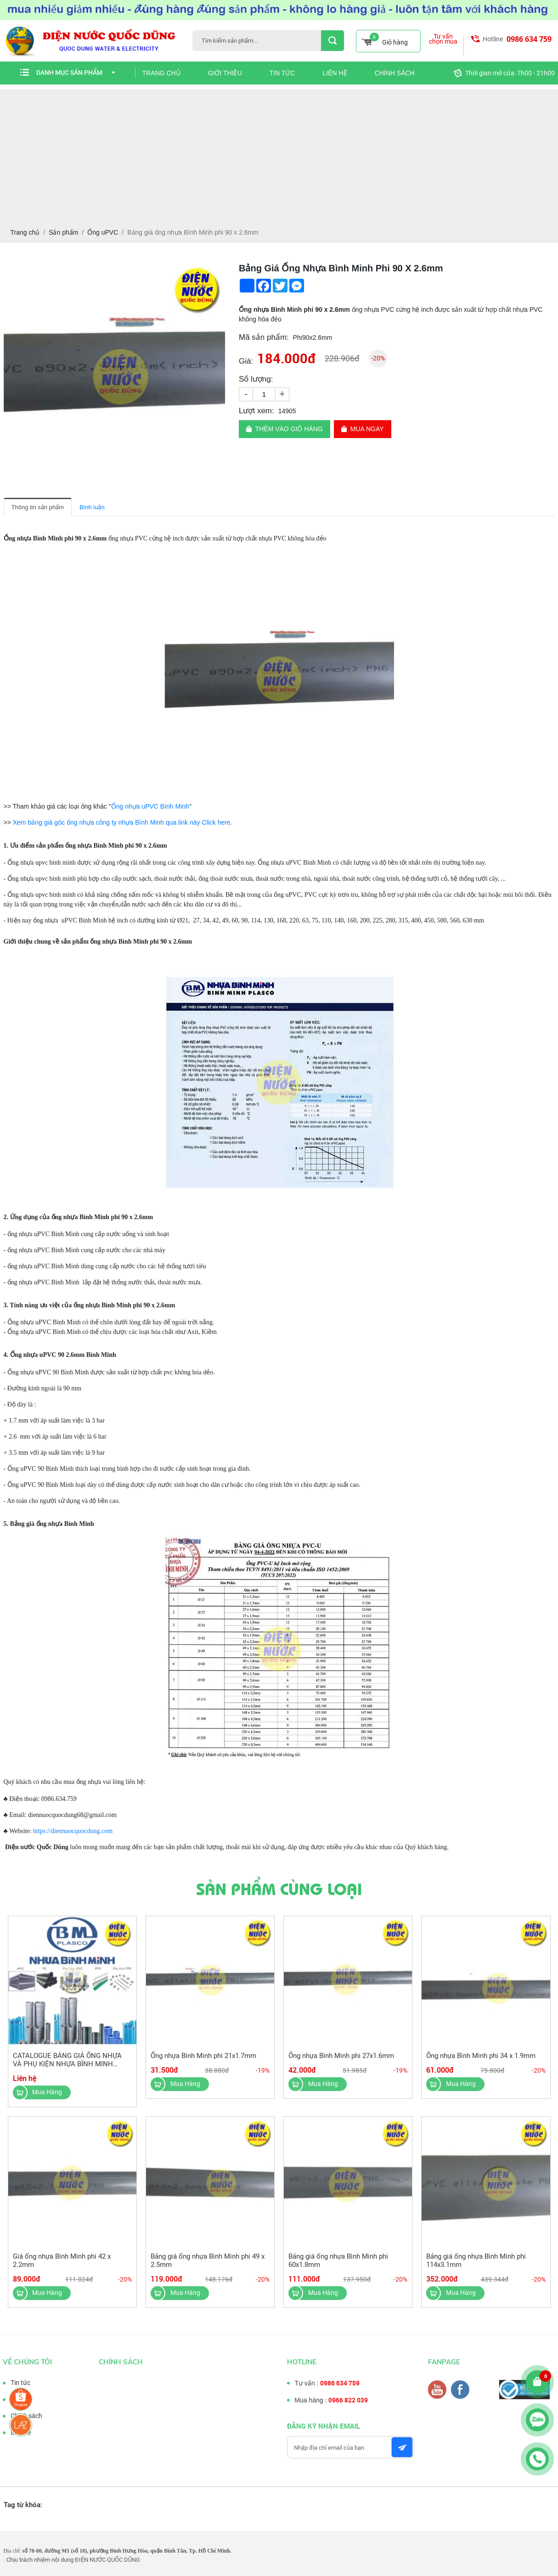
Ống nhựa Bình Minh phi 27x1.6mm (341, 2061)
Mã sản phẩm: (264, 337)
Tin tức (282, 73)
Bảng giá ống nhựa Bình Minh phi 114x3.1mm (476, 2266)
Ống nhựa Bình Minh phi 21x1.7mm (203, 2061)
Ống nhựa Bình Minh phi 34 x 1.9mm (480, 2061)
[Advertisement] (279, 153)
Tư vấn (14, 2399)
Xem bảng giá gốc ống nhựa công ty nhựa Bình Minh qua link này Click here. (122, 822)
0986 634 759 (529, 39)
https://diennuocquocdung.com (72, 1831)
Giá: (246, 361)
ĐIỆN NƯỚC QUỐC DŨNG (107, 2559)
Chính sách (395, 73)
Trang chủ (161, 73)
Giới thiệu (225, 73)
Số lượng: (256, 379)
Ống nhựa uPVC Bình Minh (150, 806)
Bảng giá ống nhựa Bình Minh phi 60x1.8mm (338, 2266)
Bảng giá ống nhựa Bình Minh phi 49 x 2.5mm (208, 2266)
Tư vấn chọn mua (443, 39)
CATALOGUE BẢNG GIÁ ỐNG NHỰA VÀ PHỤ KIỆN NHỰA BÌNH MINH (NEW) (67, 2069)
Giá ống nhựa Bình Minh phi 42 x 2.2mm (62, 2266)
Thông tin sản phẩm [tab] (37, 507)
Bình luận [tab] (92, 507)
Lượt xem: (256, 410)
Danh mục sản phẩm (75, 72)
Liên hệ (334, 73)
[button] (216, 269)
